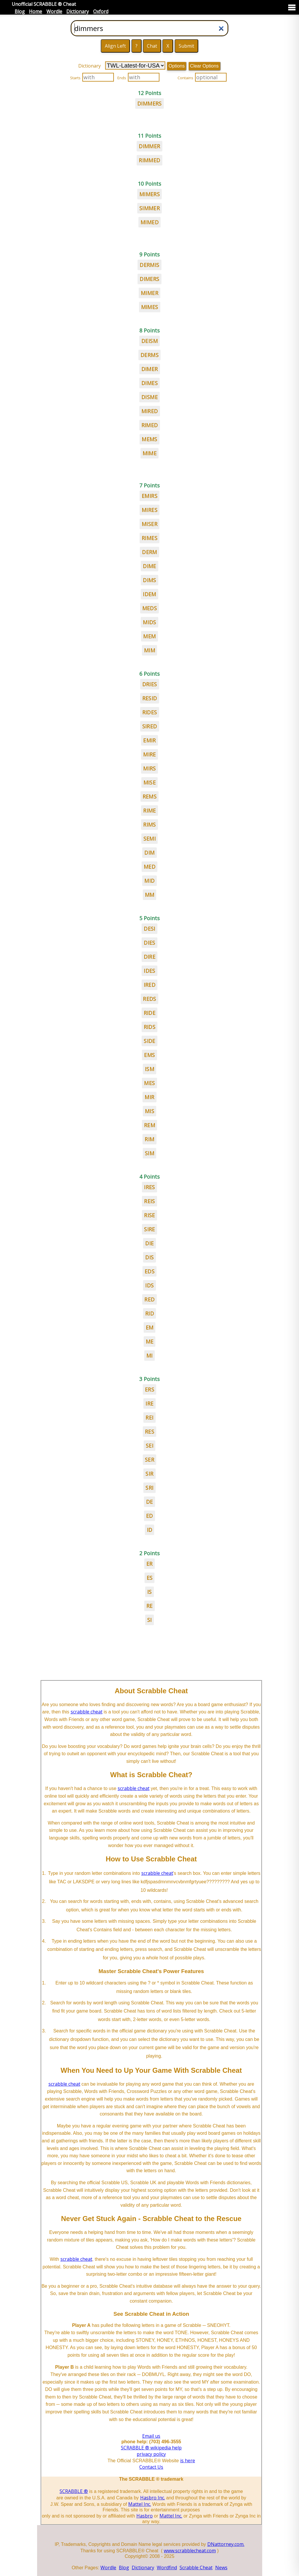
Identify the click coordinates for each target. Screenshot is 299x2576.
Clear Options (204, 65)
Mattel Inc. (139, 2504)
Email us (151, 2436)
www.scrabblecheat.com (190, 2550)
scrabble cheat (86, 1711)
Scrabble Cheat (196, 2567)
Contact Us (151, 2467)
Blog (20, 11)
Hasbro (144, 2516)
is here (187, 2460)
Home (35, 11)
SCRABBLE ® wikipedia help (151, 2447)
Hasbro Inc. (152, 2497)
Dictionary (77, 11)
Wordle (54, 11)
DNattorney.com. (225, 2544)
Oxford (100, 11)
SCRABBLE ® (74, 2491)
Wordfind (167, 2567)
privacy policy (151, 2454)
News (221, 2567)
